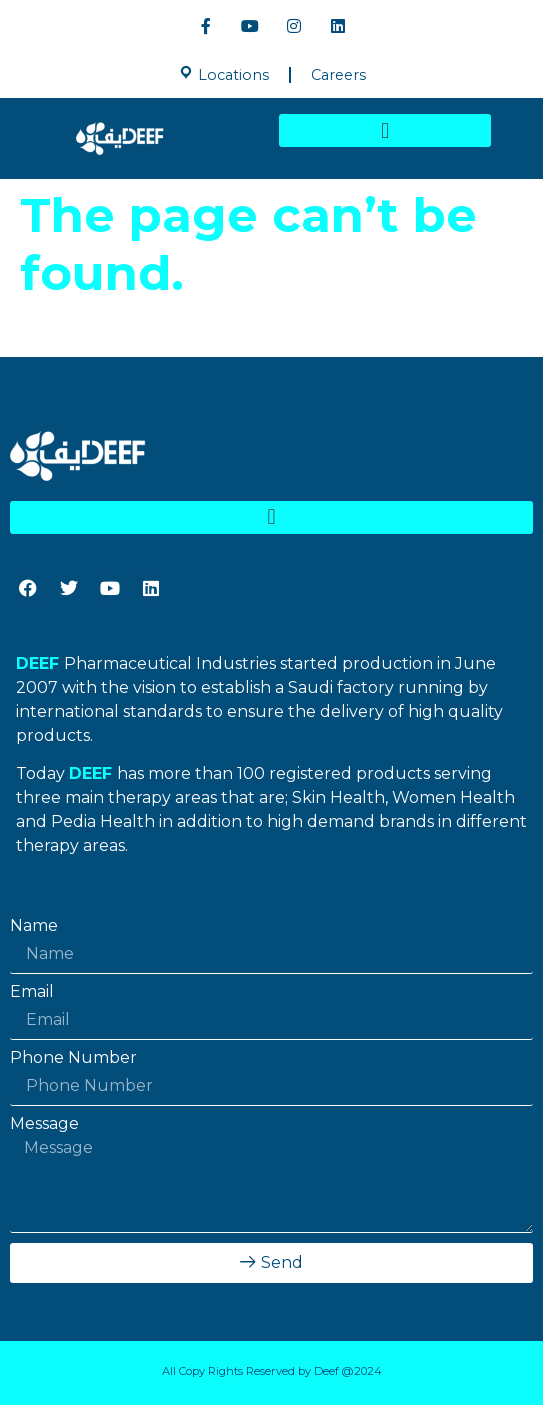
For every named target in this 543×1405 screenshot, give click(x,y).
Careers (338, 75)
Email (32, 992)
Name (34, 926)
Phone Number (73, 1058)
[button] (385, 130)
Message (44, 1124)
